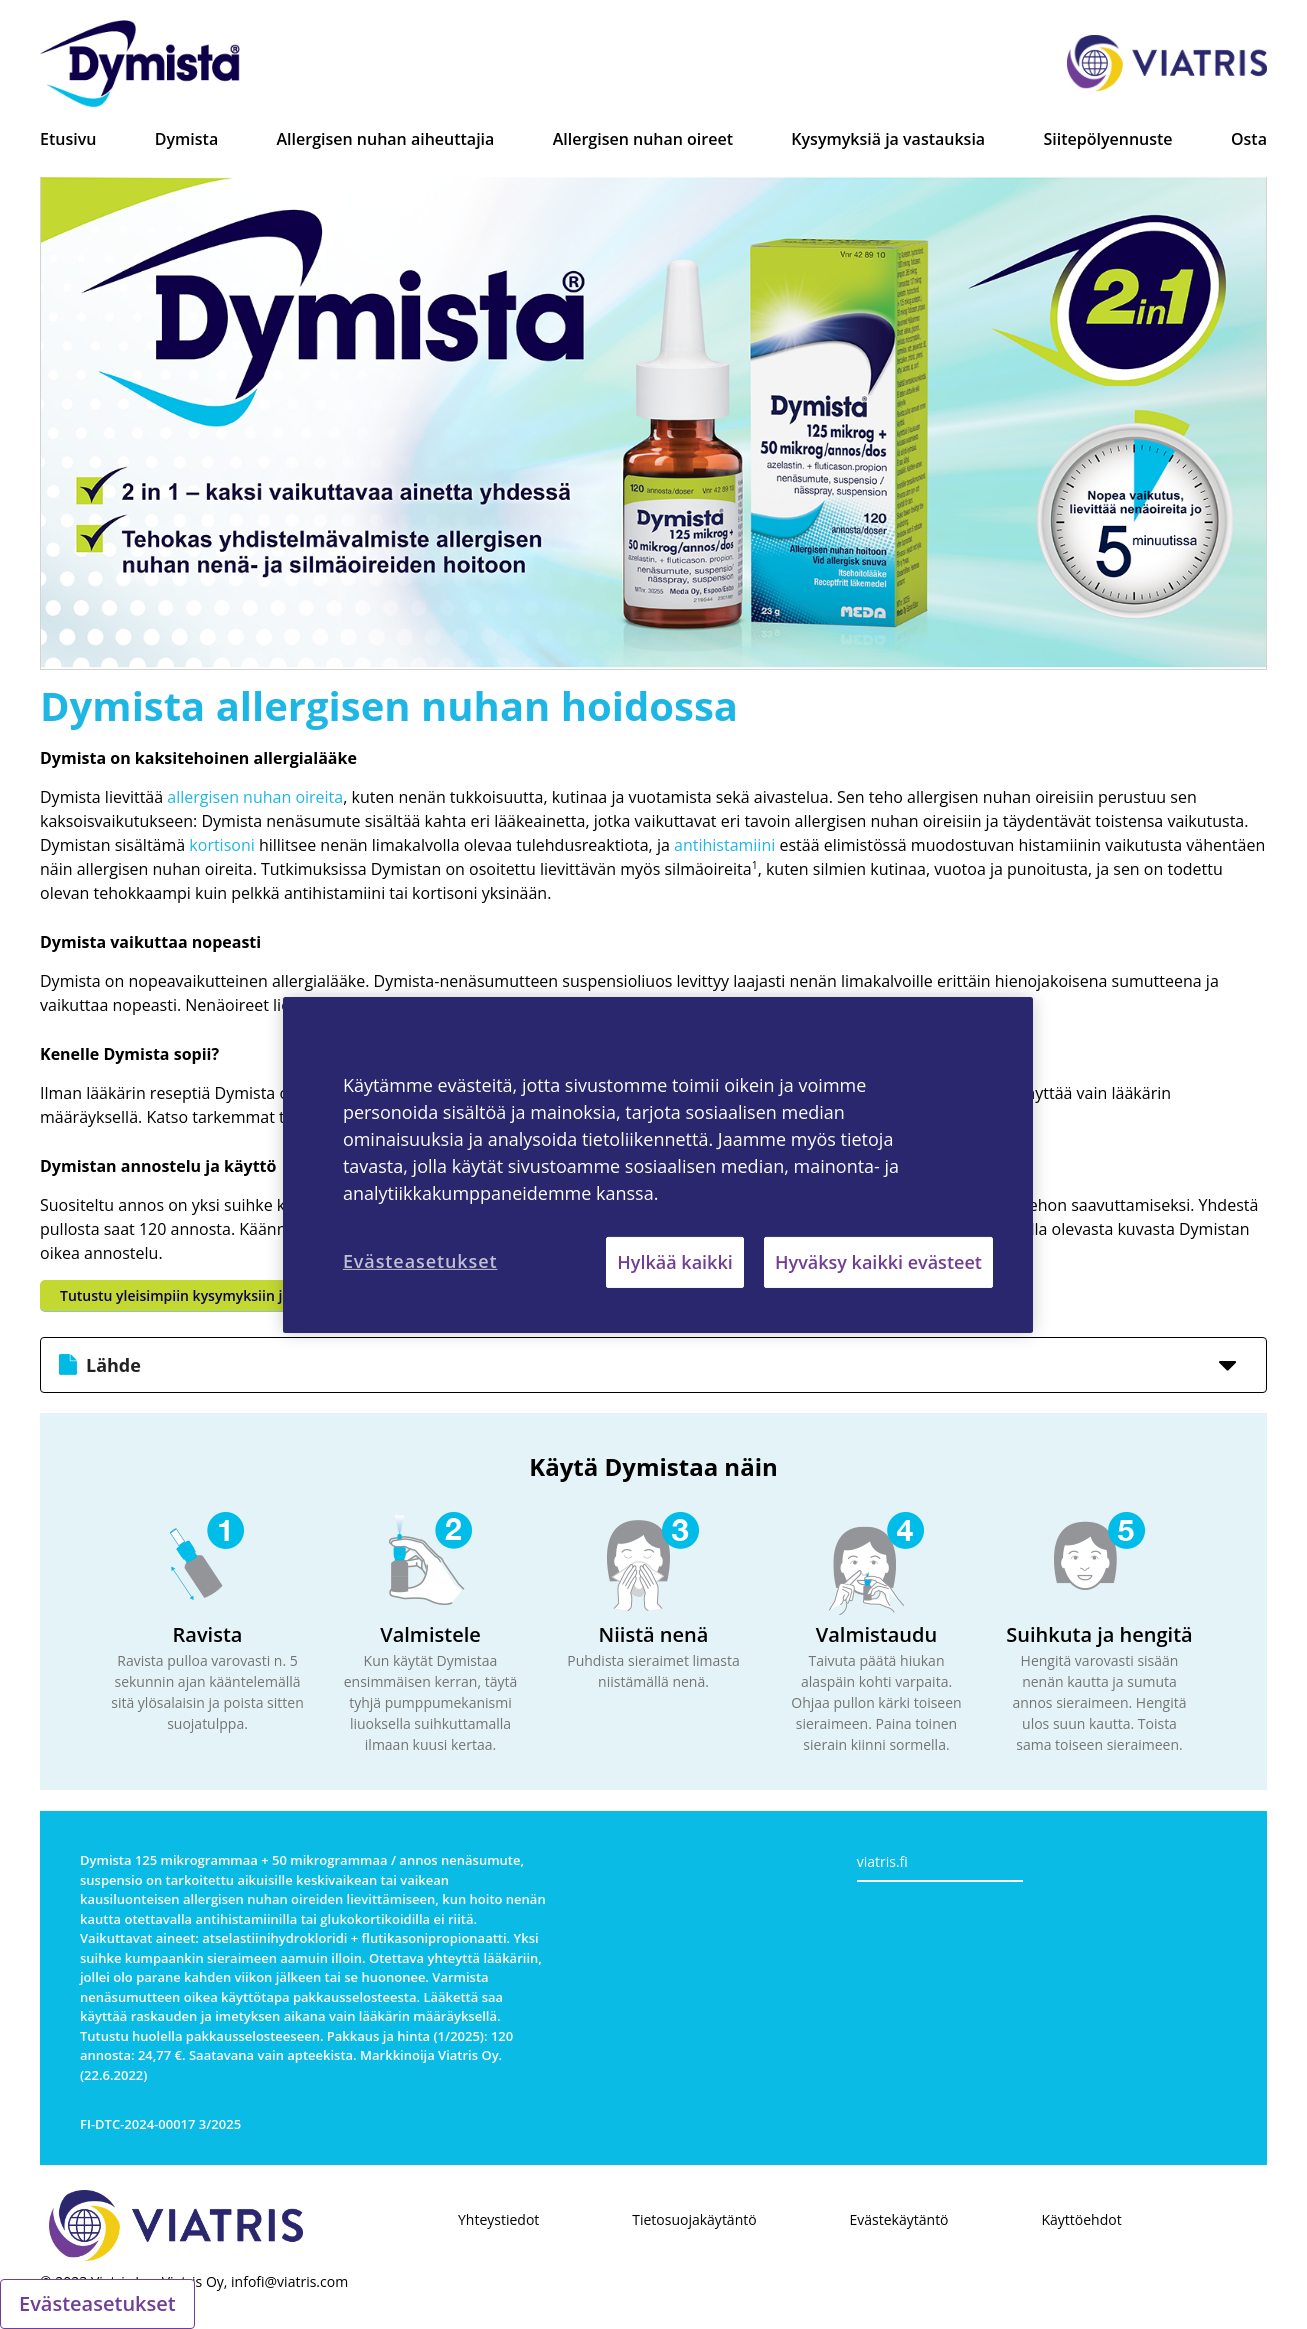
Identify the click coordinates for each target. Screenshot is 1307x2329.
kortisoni (221, 845)
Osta (1249, 139)
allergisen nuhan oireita (255, 797)
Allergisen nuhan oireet (643, 139)
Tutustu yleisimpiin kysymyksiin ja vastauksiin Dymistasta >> (265, 1295)
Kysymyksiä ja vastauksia (888, 139)
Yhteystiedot (498, 2219)
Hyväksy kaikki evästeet (878, 1261)
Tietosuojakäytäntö (694, 2219)
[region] (658, 1164)
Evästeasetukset (97, 2303)
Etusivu (68, 139)
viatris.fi (882, 1861)
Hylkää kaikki (674, 1261)
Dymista (186, 139)
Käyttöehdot (1081, 2219)
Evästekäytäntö (899, 2219)
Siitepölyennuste (1108, 139)
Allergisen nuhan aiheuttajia (386, 139)
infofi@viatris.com (289, 2281)
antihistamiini (724, 845)
